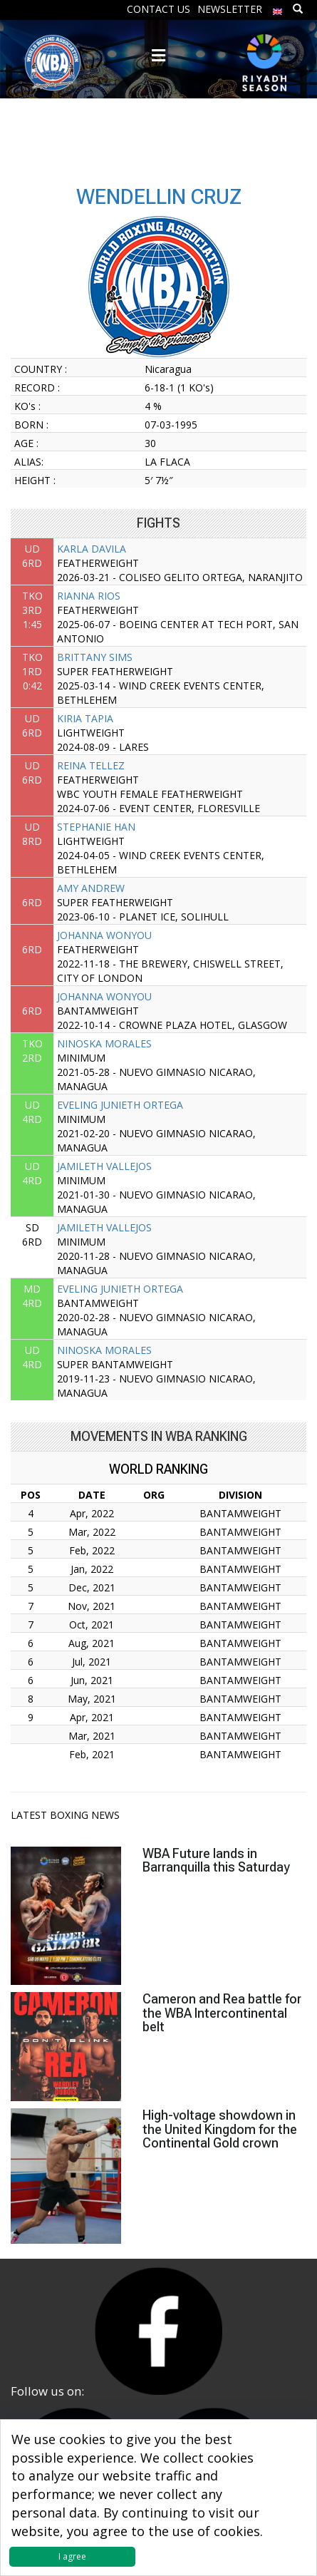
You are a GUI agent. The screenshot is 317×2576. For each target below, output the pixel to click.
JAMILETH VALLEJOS (104, 1166)
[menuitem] (278, 8)
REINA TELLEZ (91, 765)
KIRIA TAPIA (85, 718)
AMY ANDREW (91, 888)
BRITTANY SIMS (94, 657)
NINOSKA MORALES (104, 1043)
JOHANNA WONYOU (104, 935)
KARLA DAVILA (91, 548)
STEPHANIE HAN (96, 826)
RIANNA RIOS (88, 595)
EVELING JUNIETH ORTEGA (120, 1105)
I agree (72, 2556)
